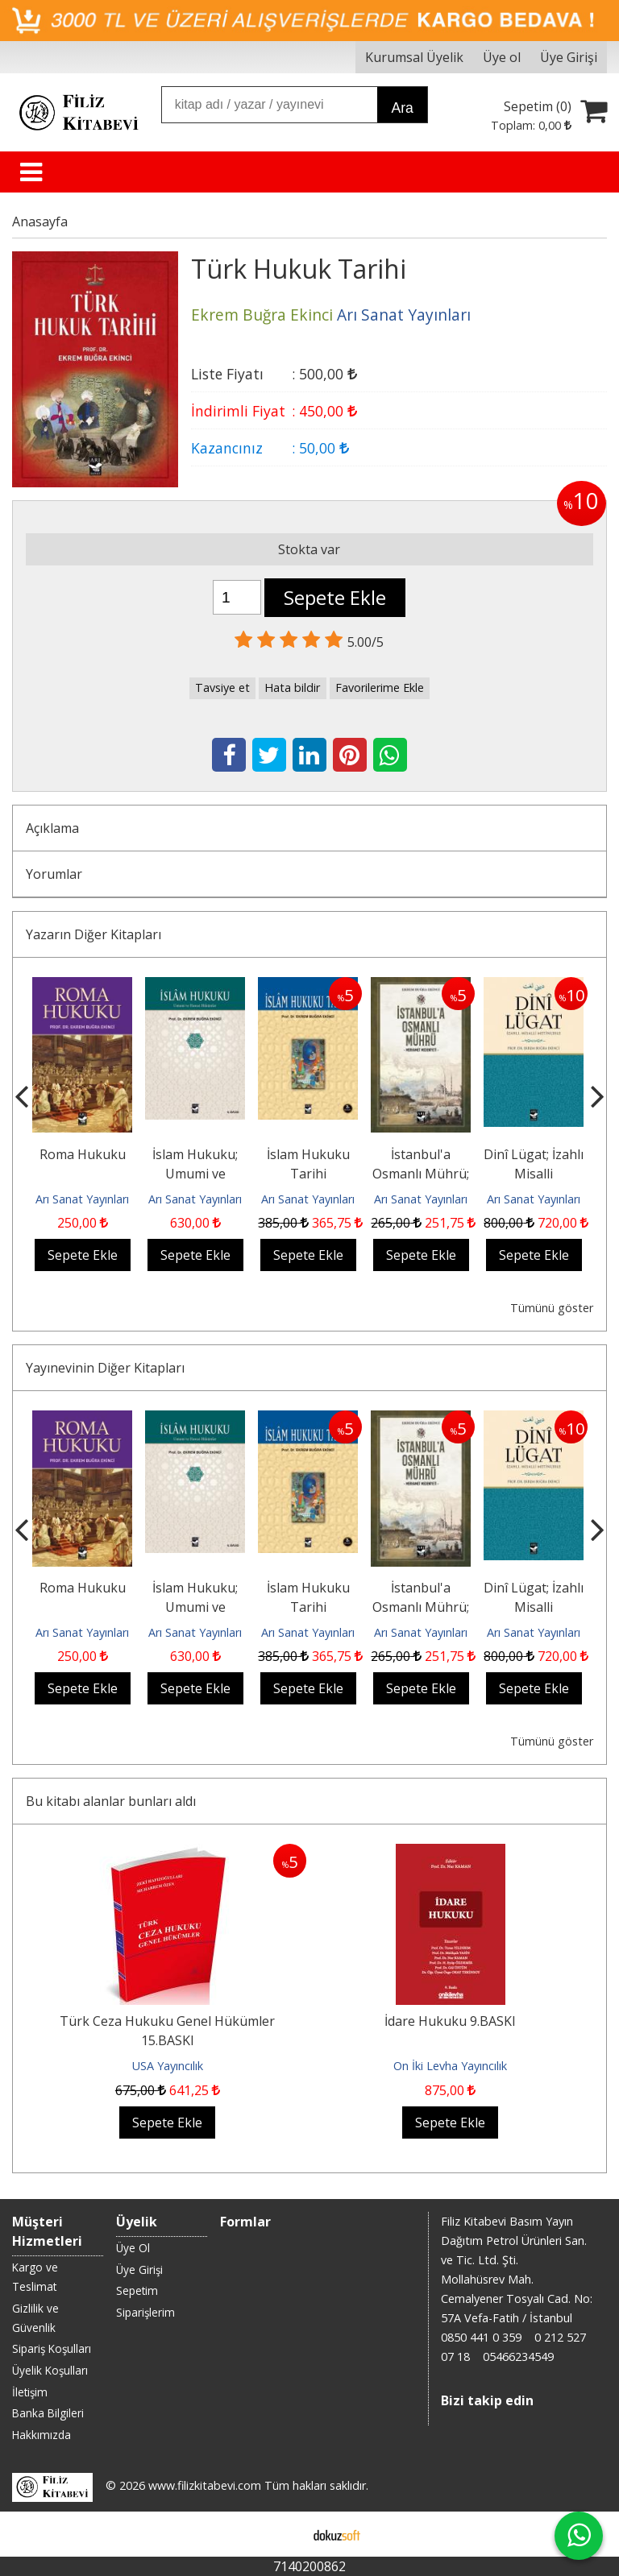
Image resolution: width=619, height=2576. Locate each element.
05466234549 (518, 2356)
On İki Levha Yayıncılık (450, 2065)
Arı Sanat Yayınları (82, 1199)
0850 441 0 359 (481, 2337)
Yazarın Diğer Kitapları (93, 934)
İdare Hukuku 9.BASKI (450, 2021)
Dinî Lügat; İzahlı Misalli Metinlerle (534, 1173)
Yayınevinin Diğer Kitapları (105, 1368)
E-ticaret (284, 2534)
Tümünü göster (551, 1307)
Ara (402, 108)
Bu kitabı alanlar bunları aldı (111, 1801)
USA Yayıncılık (167, 2065)
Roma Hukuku (82, 1154)
